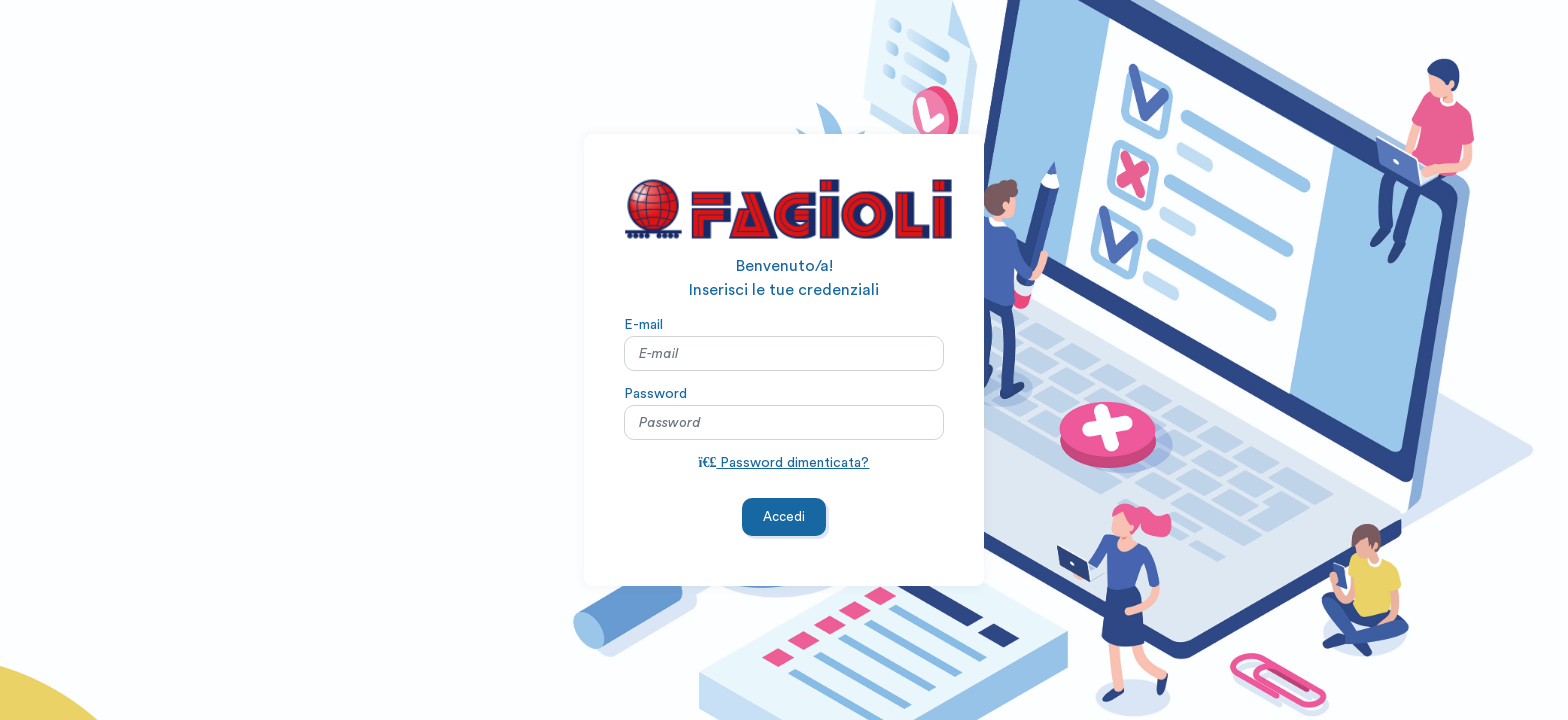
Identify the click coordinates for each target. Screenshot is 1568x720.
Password (655, 393)
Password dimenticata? (784, 462)
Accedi (784, 516)
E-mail (643, 324)
